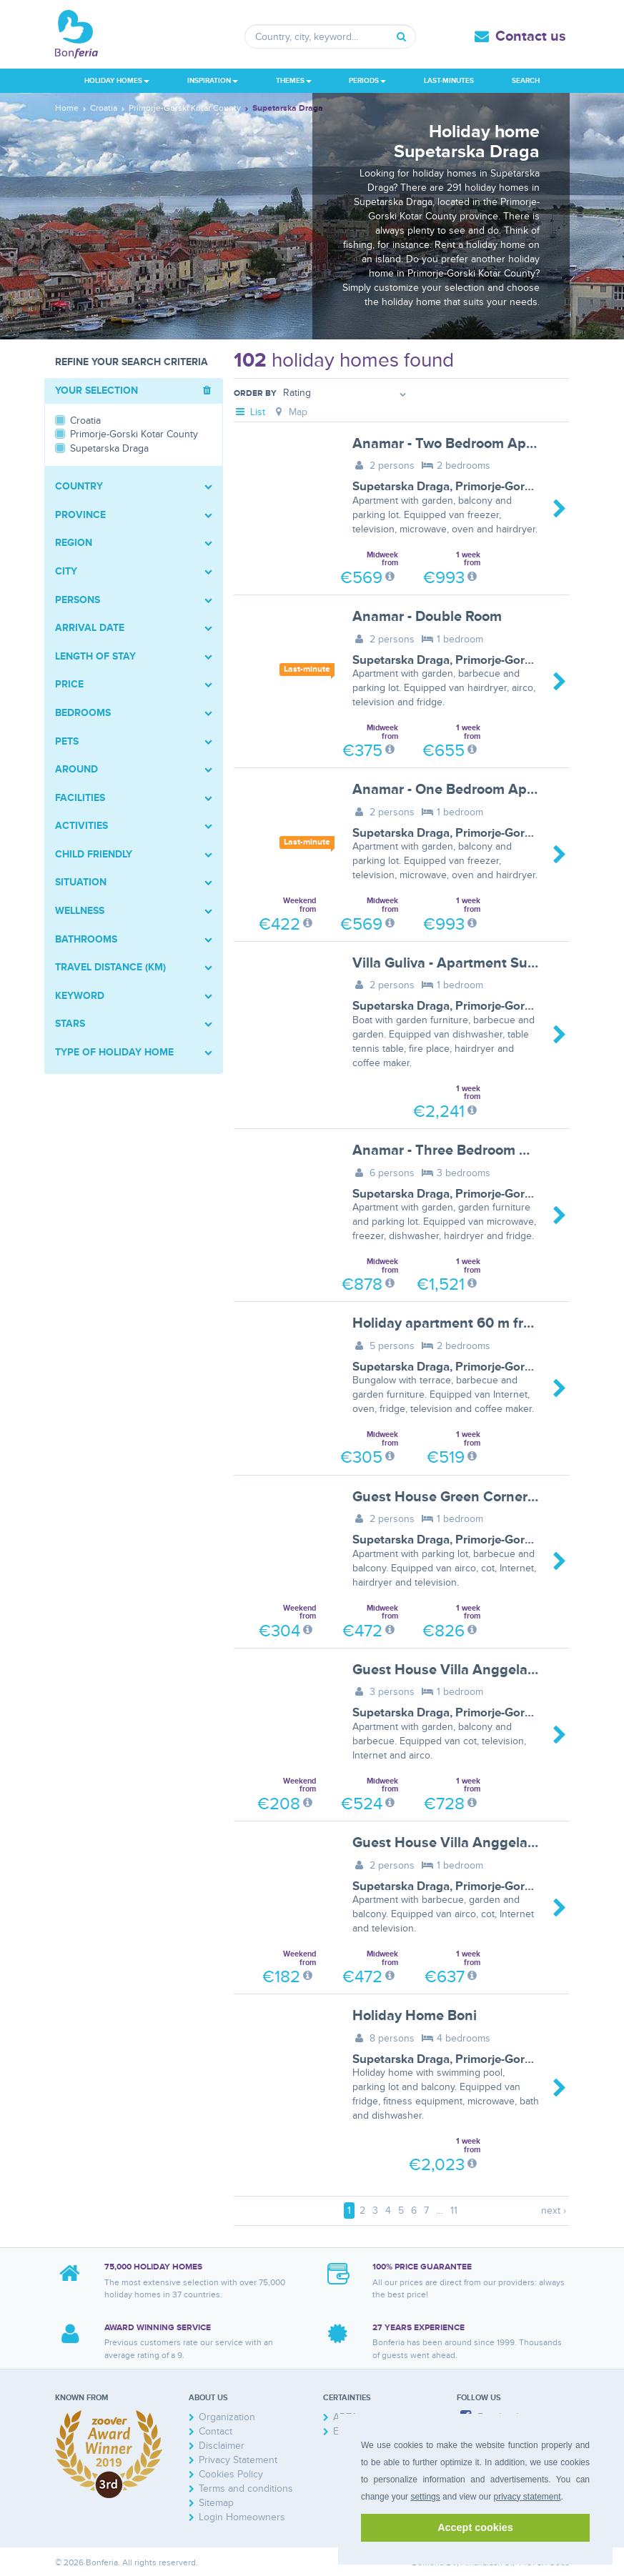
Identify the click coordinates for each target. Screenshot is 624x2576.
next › (553, 2210)
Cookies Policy (231, 2474)
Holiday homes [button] (116, 80)
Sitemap (216, 2503)
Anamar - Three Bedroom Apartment (470, 1150)
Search (526, 80)
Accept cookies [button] (475, 2527)
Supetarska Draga (401, 486)
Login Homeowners (242, 2517)
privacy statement (526, 2497)
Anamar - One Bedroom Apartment (465, 789)
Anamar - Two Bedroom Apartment (465, 443)
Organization (227, 2417)
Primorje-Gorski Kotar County (535, 486)
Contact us (530, 36)
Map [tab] (289, 412)
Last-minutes (449, 80)
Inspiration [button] (212, 80)
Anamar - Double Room (427, 616)
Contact (215, 2431)
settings (425, 2497)
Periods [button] (367, 80)
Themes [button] (294, 80)
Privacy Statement (238, 2460)
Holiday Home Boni (414, 2015)
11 (453, 2210)
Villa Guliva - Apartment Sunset (454, 963)
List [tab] (250, 412)
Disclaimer (221, 2446)
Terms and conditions (246, 2488)
